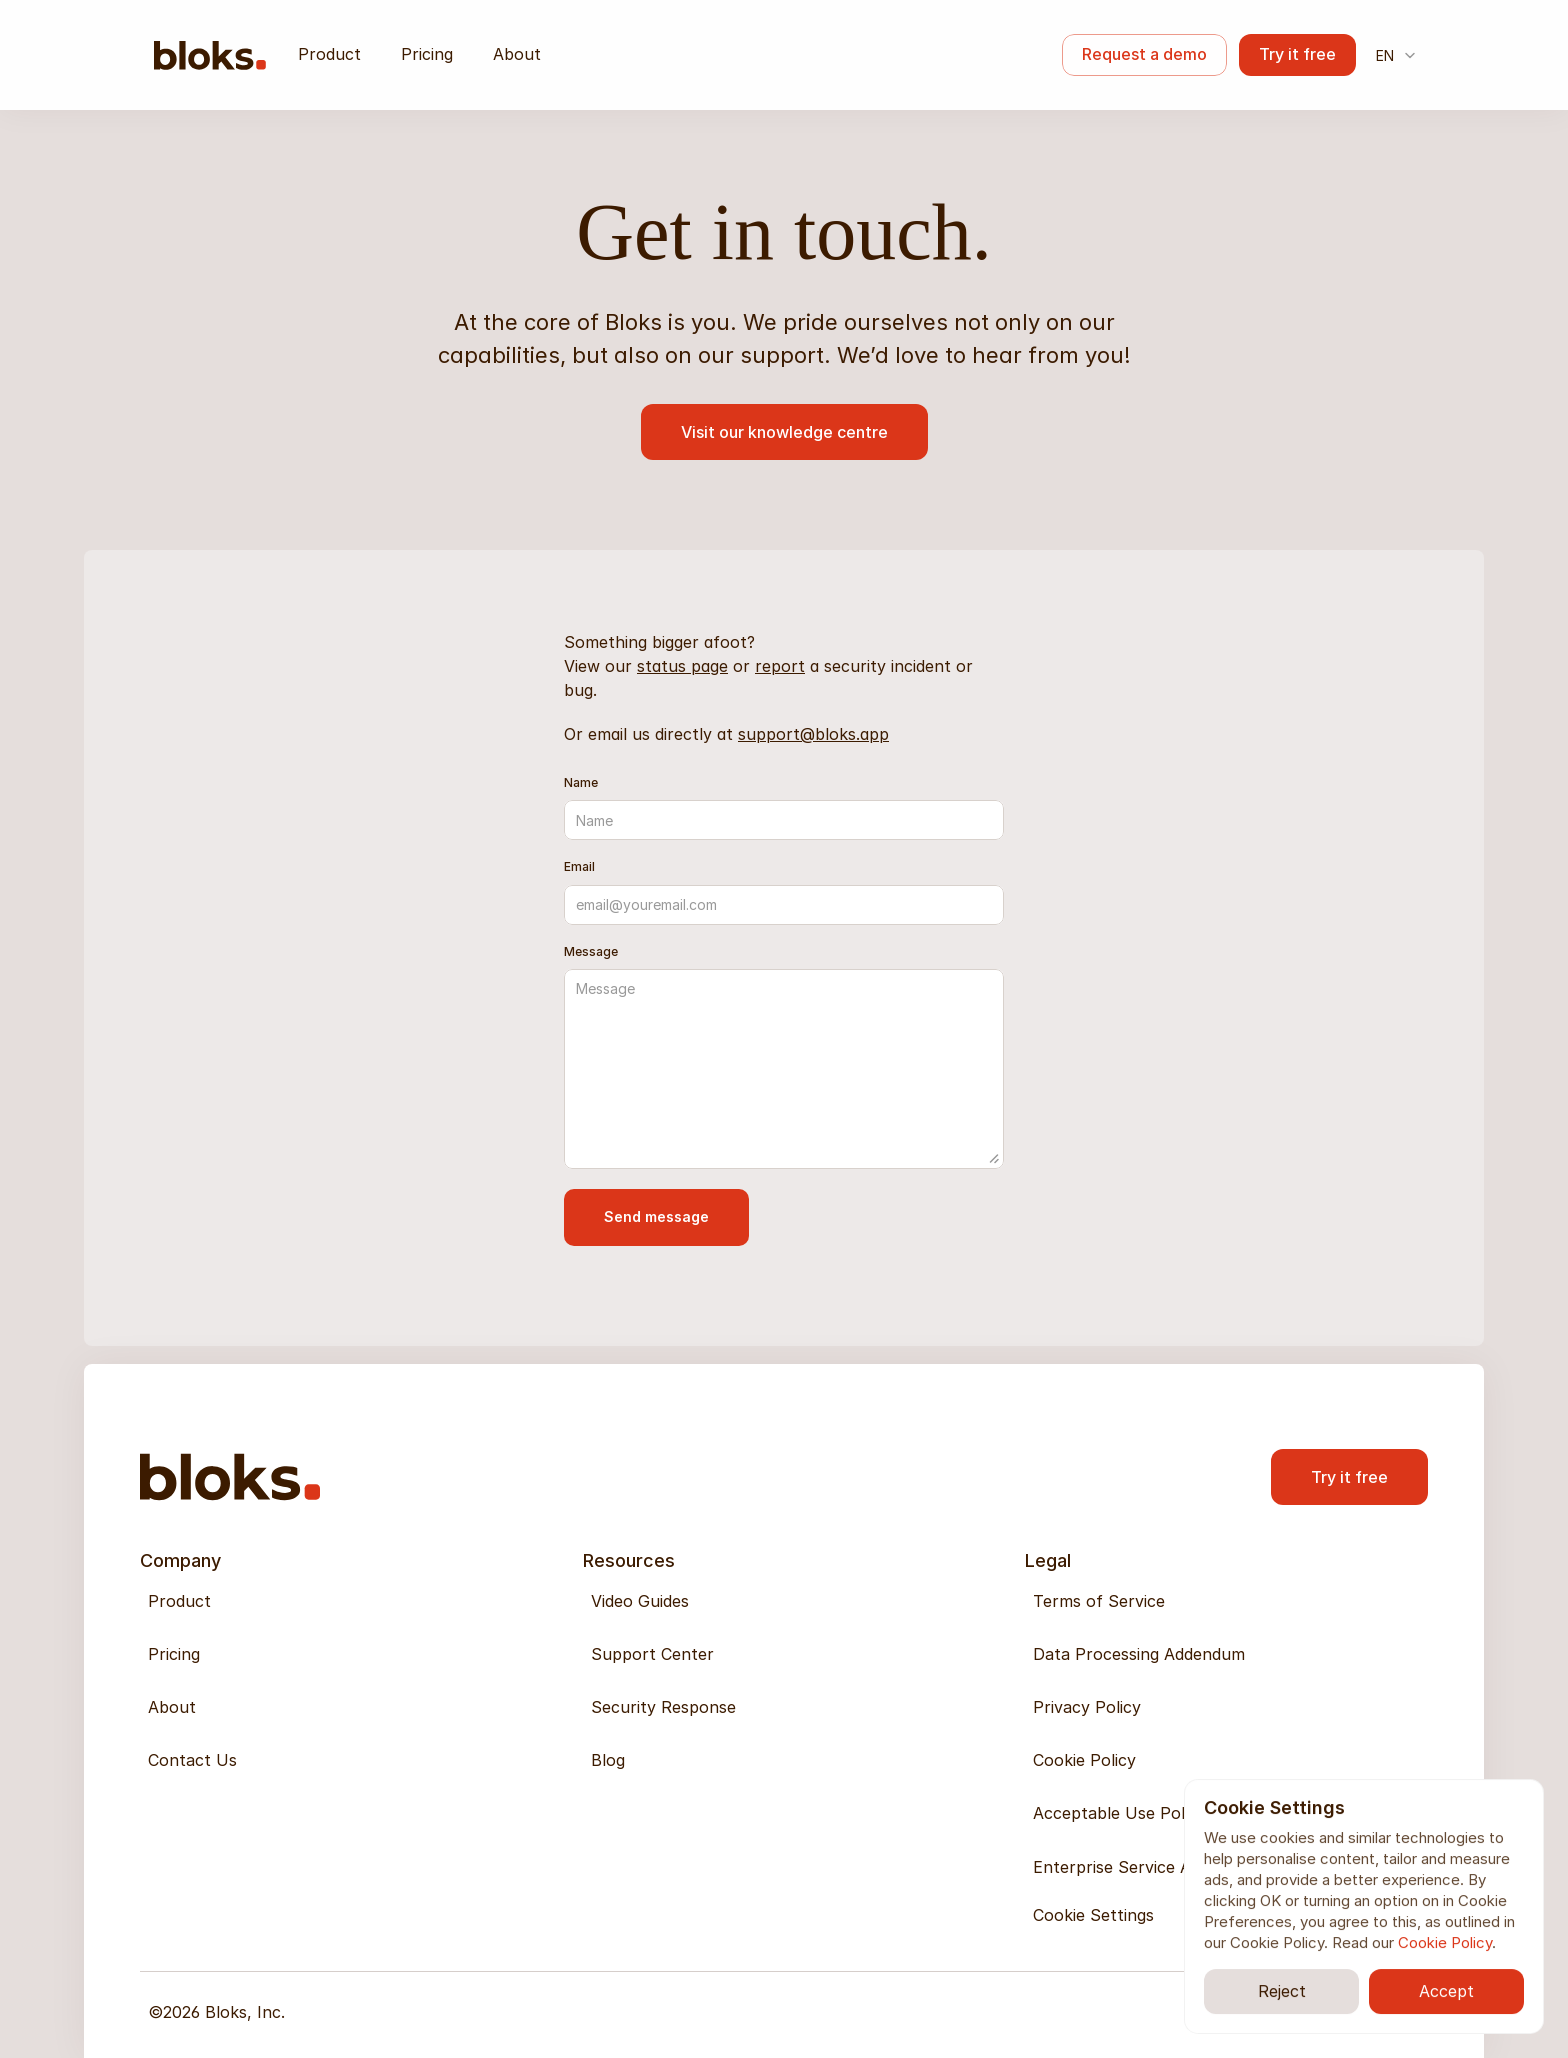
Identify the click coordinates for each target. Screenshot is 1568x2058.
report (780, 666)
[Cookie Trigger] (1093, 1915)
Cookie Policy (1445, 1942)
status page (682, 666)
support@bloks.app (813, 734)
